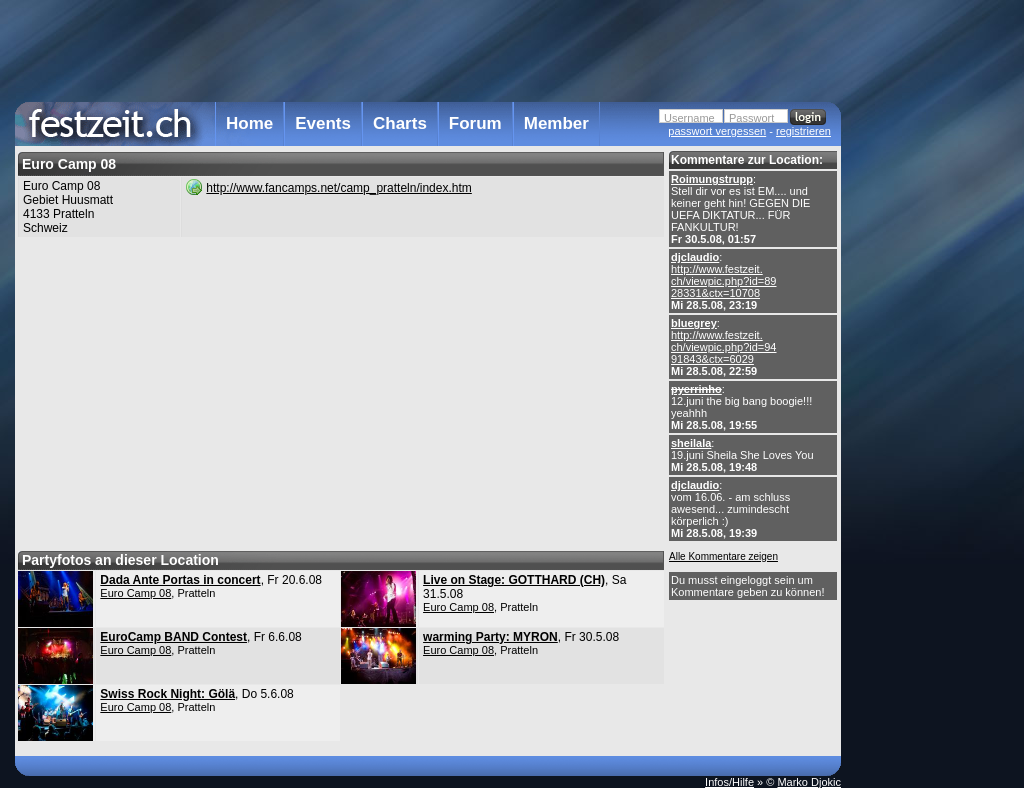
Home (249, 123)
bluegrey (694, 323)
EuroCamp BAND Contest (173, 637)
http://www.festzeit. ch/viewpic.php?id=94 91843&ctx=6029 (724, 347)
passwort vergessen (717, 131)
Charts (400, 123)
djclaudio (695, 257)
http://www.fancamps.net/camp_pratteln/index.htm (338, 188)
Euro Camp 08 (135, 593)
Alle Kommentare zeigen (723, 556)
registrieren (803, 131)
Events (323, 123)
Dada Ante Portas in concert (180, 580)
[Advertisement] (929, 403)
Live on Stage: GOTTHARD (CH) (514, 580)
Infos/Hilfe (729, 782)
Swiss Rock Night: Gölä (167, 694)
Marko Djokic (809, 782)
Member (556, 123)
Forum (475, 123)
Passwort (751, 118)
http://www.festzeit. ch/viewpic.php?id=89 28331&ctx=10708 (724, 281)
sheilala (691, 443)
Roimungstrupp (712, 179)
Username (689, 118)
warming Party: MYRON (490, 637)
